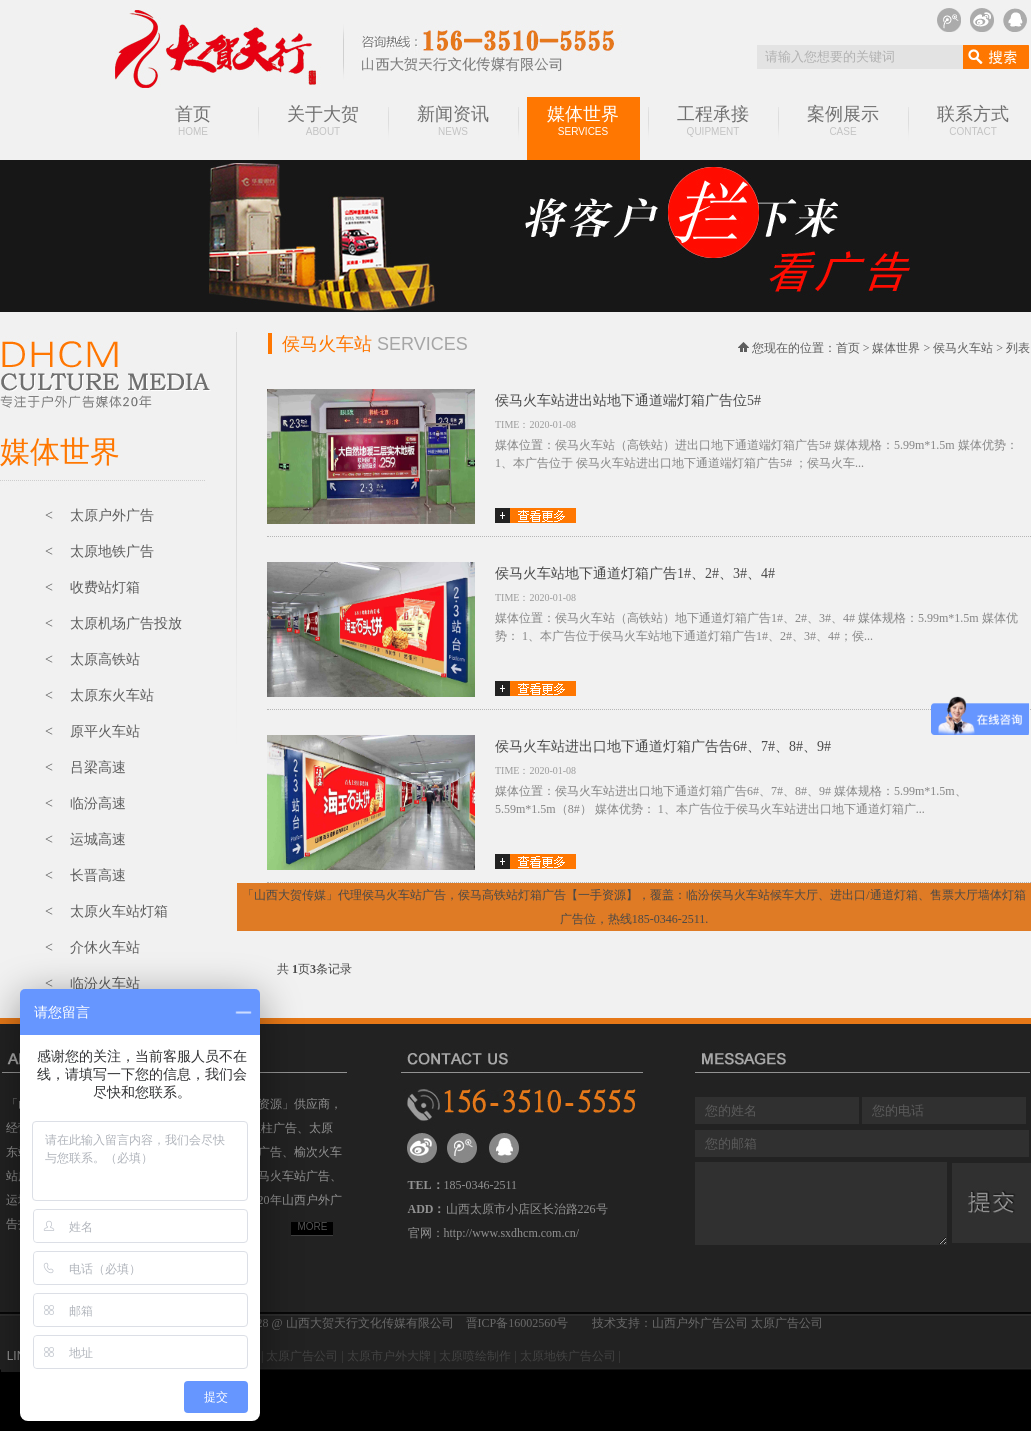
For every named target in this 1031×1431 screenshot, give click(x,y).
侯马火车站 (963, 348)
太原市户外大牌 (389, 1356)
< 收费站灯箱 (92, 587)
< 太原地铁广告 (99, 551)
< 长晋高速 (85, 875)
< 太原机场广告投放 (113, 623)
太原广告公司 (302, 1356)
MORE (313, 1226)
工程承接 (713, 120)
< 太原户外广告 (99, 515)
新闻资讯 (453, 120)
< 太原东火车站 (99, 695)
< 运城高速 (85, 839)
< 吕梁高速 (85, 767)
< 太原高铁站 (92, 659)
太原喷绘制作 (475, 1356)
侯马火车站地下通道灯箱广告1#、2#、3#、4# (635, 573)
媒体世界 (583, 120)
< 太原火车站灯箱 (106, 911)
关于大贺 (323, 120)
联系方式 (973, 120)
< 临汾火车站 (92, 983)
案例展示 (843, 120)
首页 (193, 120)
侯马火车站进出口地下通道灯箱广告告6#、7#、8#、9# (663, 746)
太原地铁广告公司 (568, 1356)
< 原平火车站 (92, 731)
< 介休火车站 (92, 947)
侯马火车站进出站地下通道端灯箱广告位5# (628, 400)
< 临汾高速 (85, 803)
